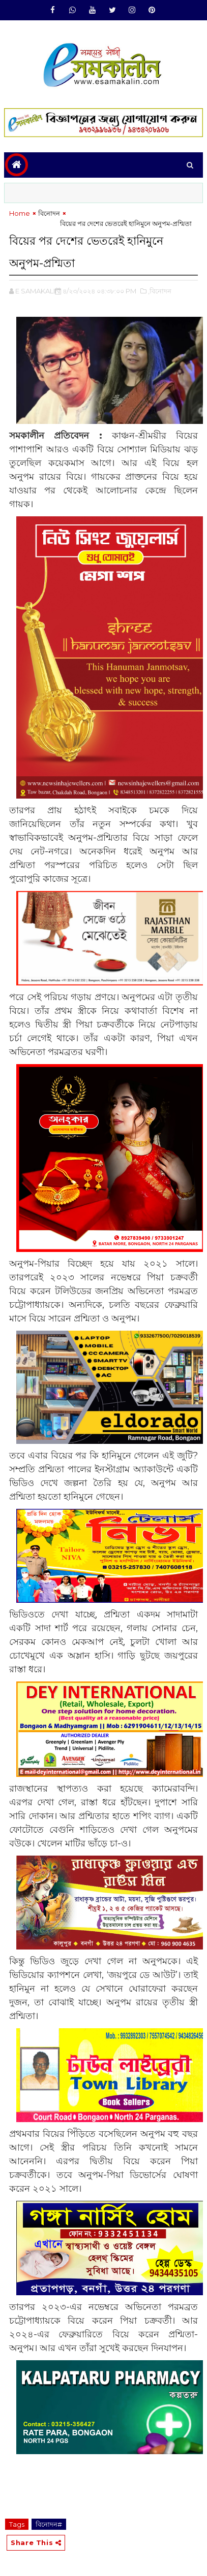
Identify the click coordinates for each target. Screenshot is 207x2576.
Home (19, 213)
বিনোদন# (49, 2524)
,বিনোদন (159, 291)
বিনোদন (49, 213)
